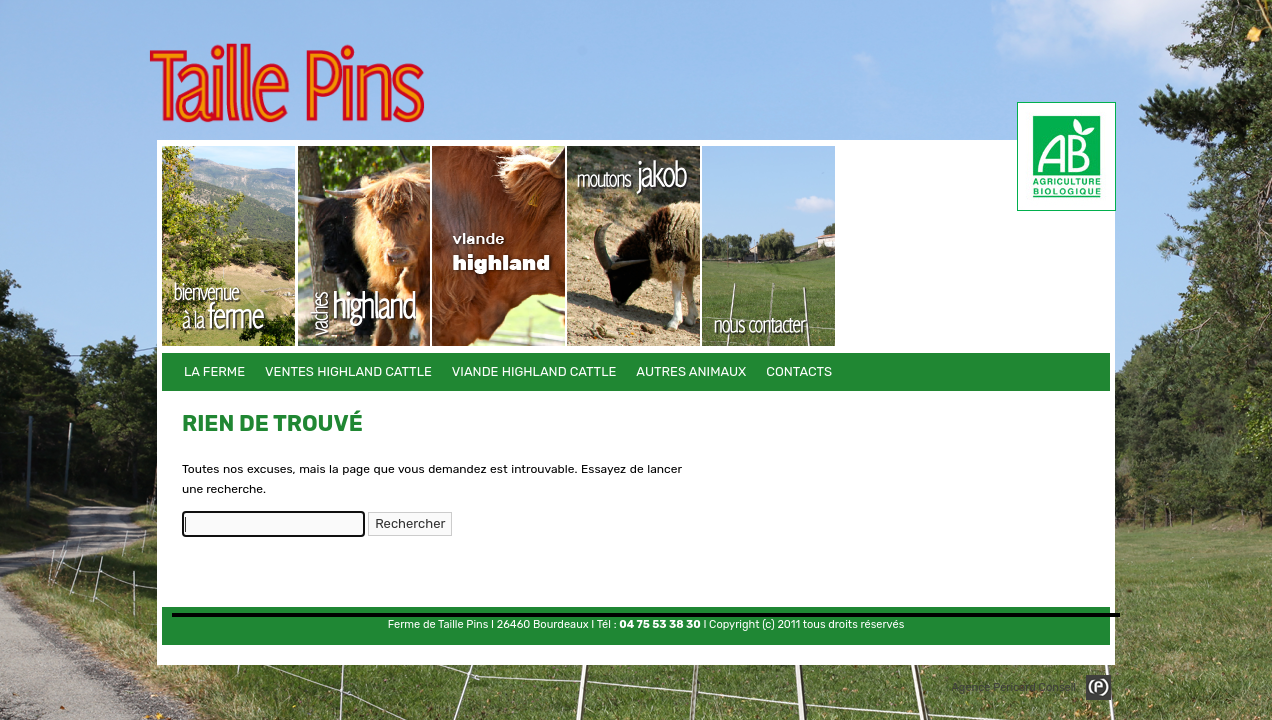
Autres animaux (634, 246)
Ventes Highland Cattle (364, 246)
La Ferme (229, 246)
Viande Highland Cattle (499, 246)
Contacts (769, 246)
